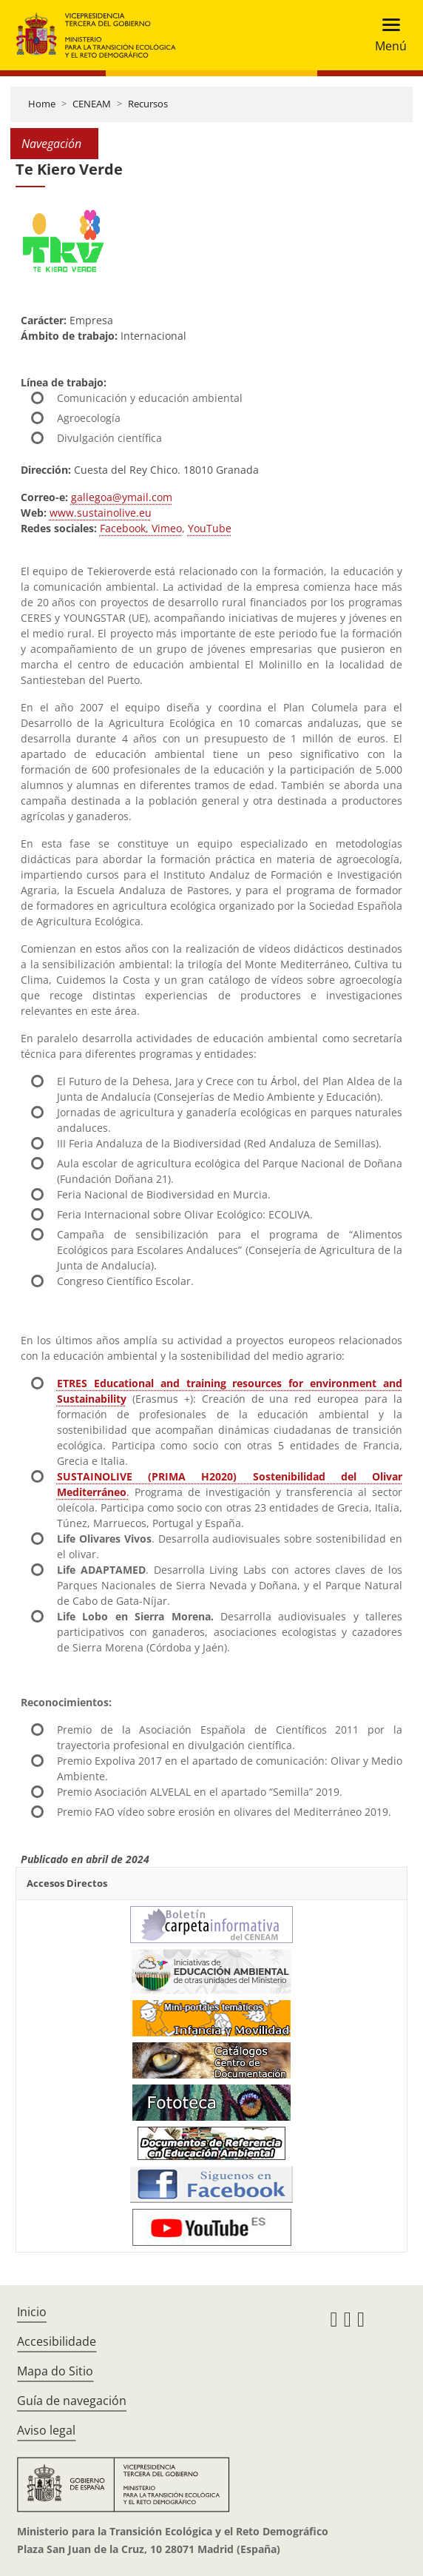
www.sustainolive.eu (101, 513)
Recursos (148, 103)
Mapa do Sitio (55, 2371)
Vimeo (165, 528)
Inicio (32, 2312)
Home (41, 103)
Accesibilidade (56, 2341)
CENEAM (91, 103)
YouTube (209, 528)
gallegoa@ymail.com (121, 497)
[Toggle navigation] (386, 35)
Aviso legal (46, 2430)
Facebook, (124, 528)
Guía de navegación (71, 2400)
